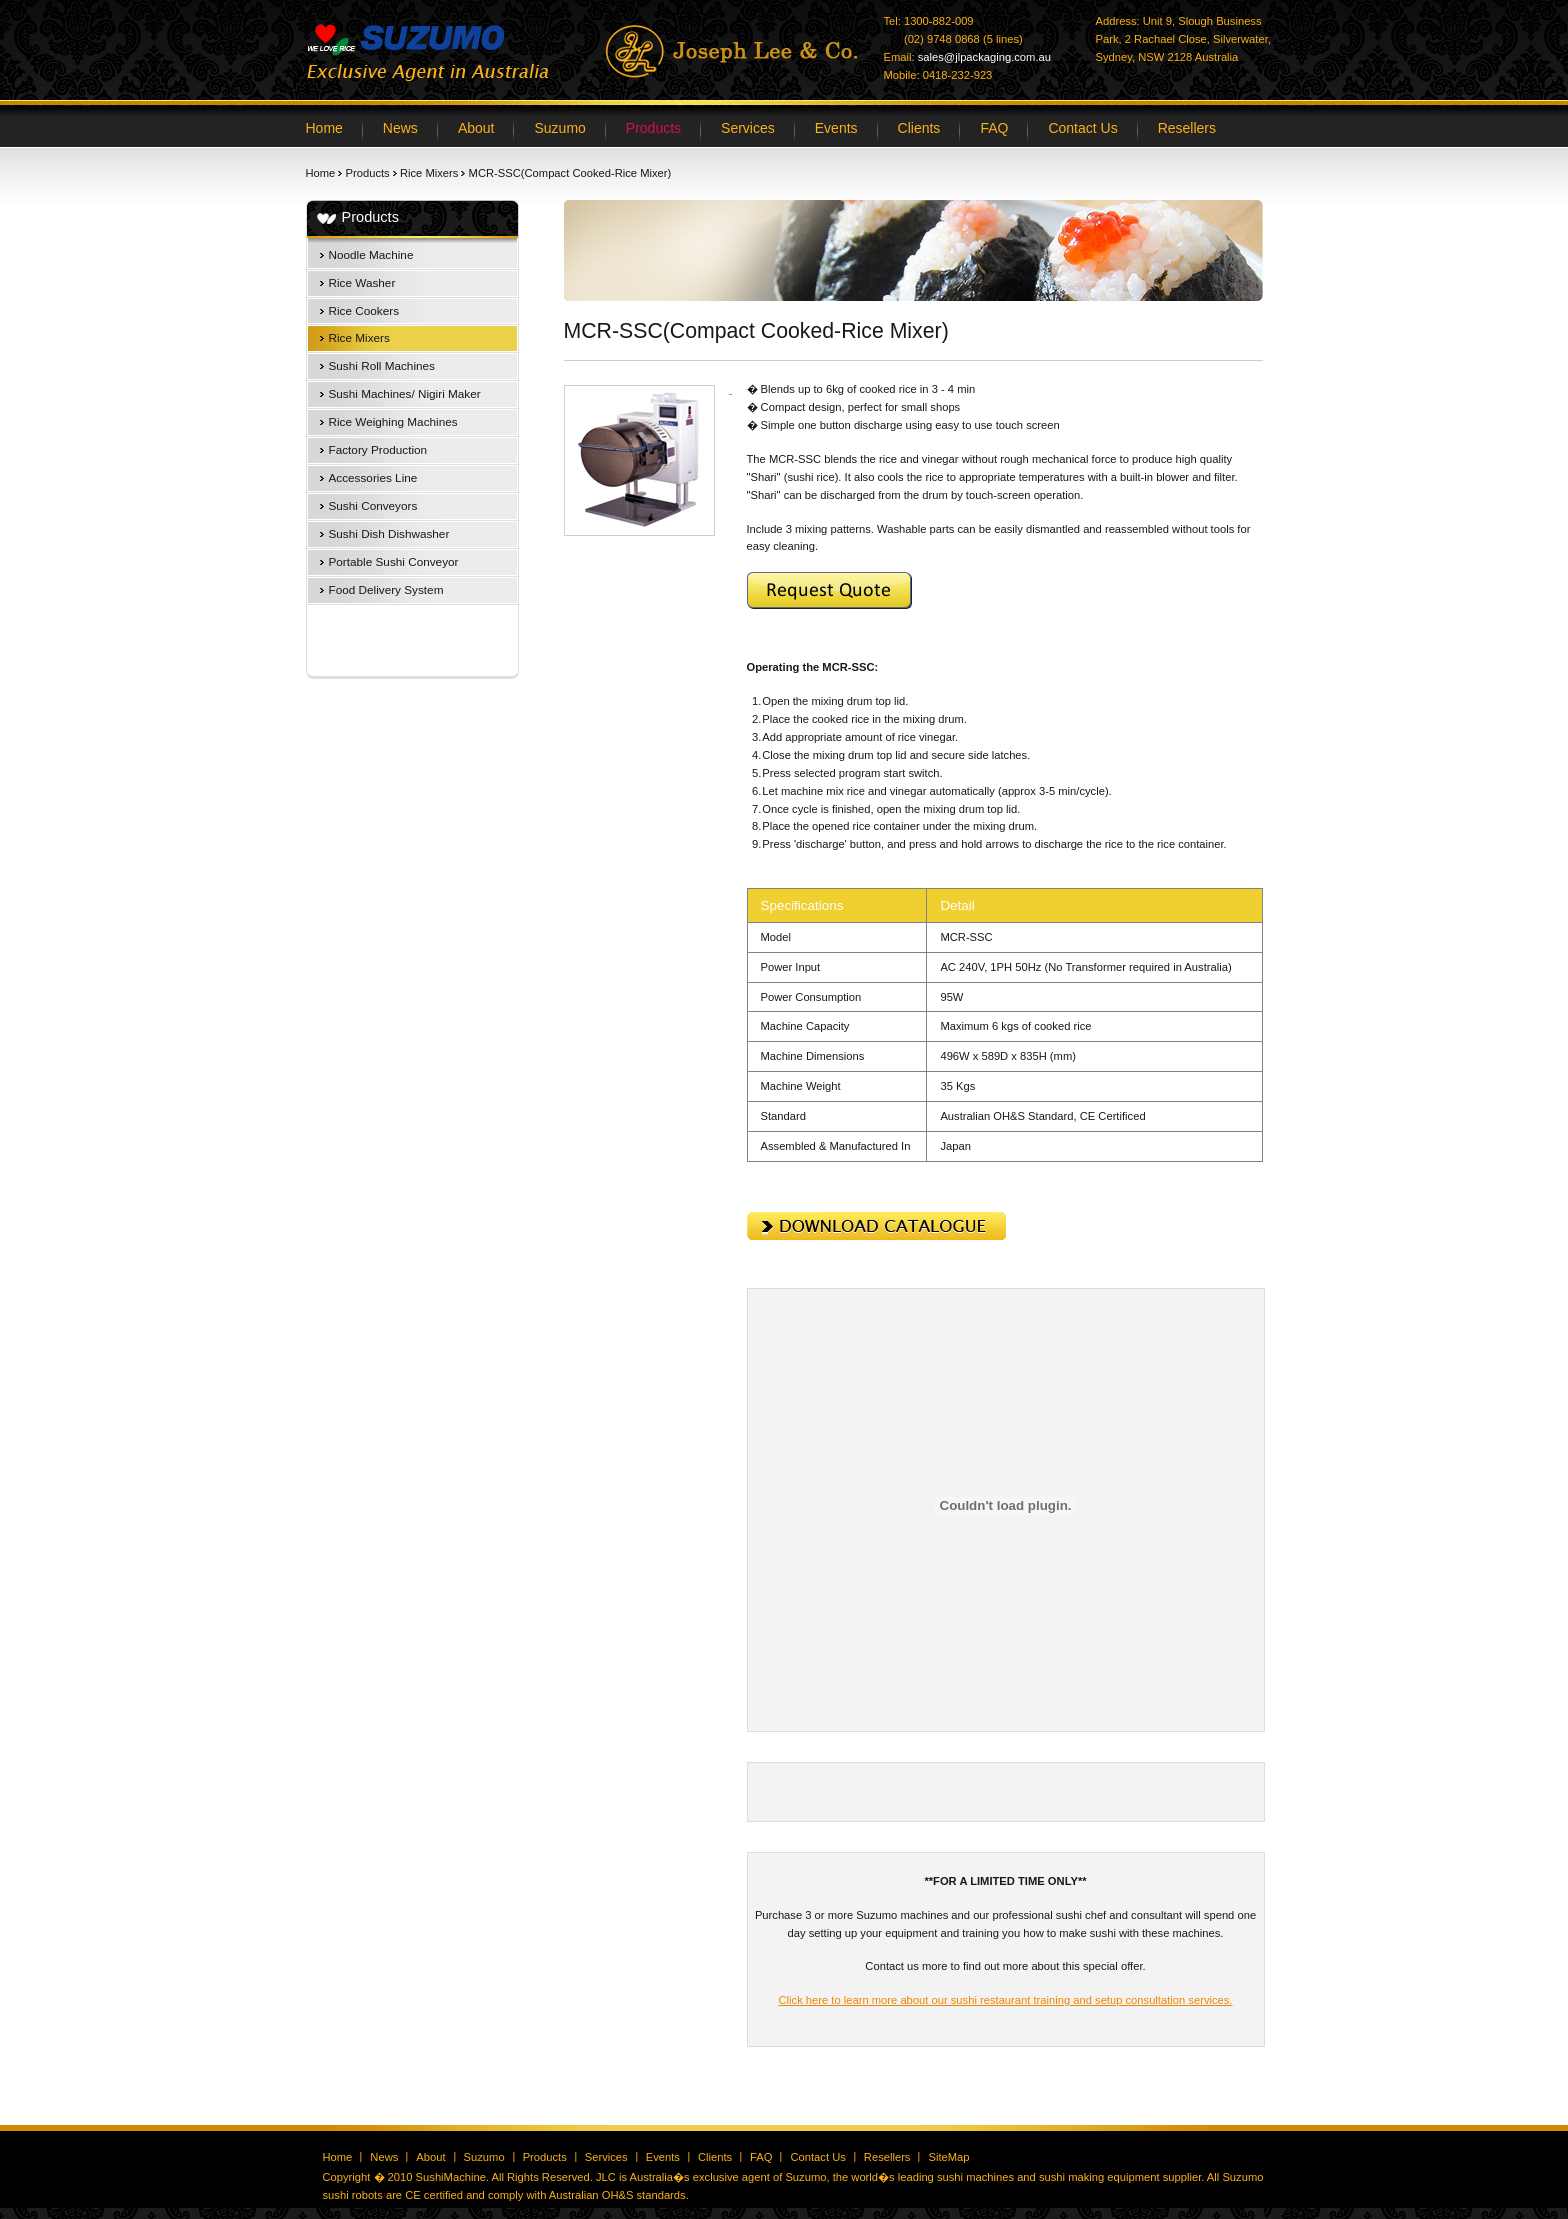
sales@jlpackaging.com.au (984, 57)
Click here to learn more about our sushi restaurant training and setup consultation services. (1006, 2000)
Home (321, 173)
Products (368, 173)
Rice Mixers (429, 173)
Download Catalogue (876, 1226)
